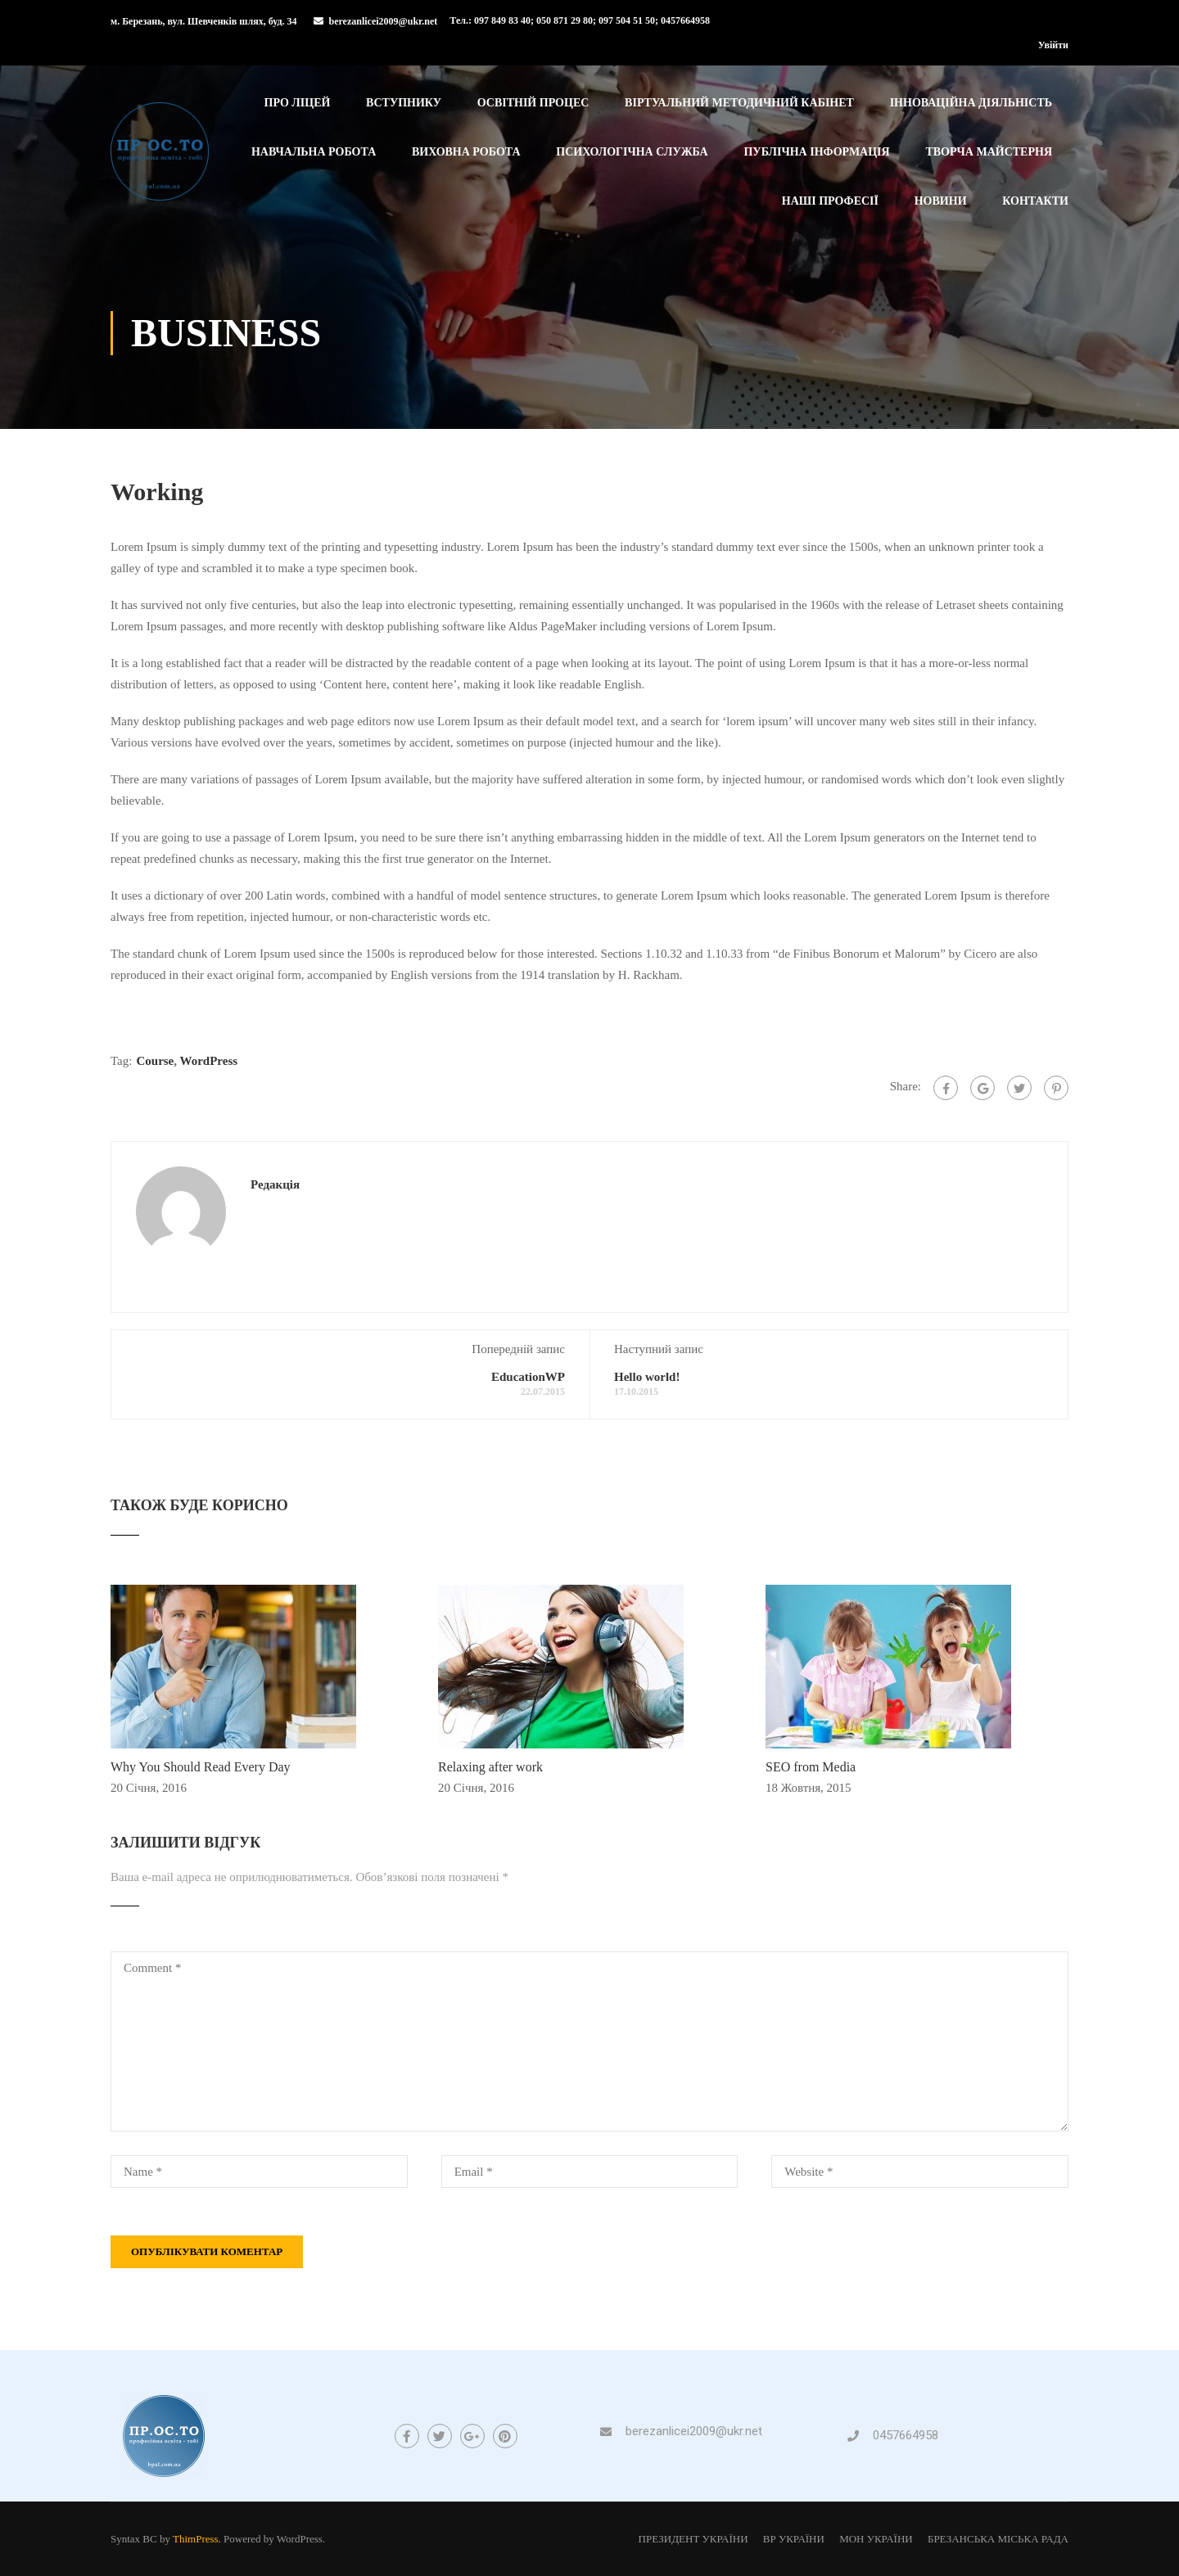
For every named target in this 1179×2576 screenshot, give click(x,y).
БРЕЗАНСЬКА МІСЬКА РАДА (998, 2539)
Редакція (275, 1184)
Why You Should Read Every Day (201, 1767)
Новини (941, 201)
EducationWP (528, 1376)
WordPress (209, 1060)
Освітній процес (533, 103)
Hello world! (647, 1376)
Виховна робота (466, 152)
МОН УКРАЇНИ (876, 2539)
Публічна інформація (816, 152)
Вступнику (403, 103)
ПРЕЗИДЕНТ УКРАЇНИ (693, 2539)
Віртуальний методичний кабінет (739, 103)
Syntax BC (134, 2539)
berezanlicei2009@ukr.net (383, 21)
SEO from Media (811, 1767)
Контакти (1035, 201)
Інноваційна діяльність (971, 103)
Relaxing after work (490, 1767)
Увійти (1053, 45)
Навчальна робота (313, 152)
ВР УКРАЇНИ (793, 2539)
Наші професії (830, 201)
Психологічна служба (631, 152)
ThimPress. (197, 2539)
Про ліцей (297, 103)
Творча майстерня (988, 152)
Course (155, 1060)
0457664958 (905, 2435)
